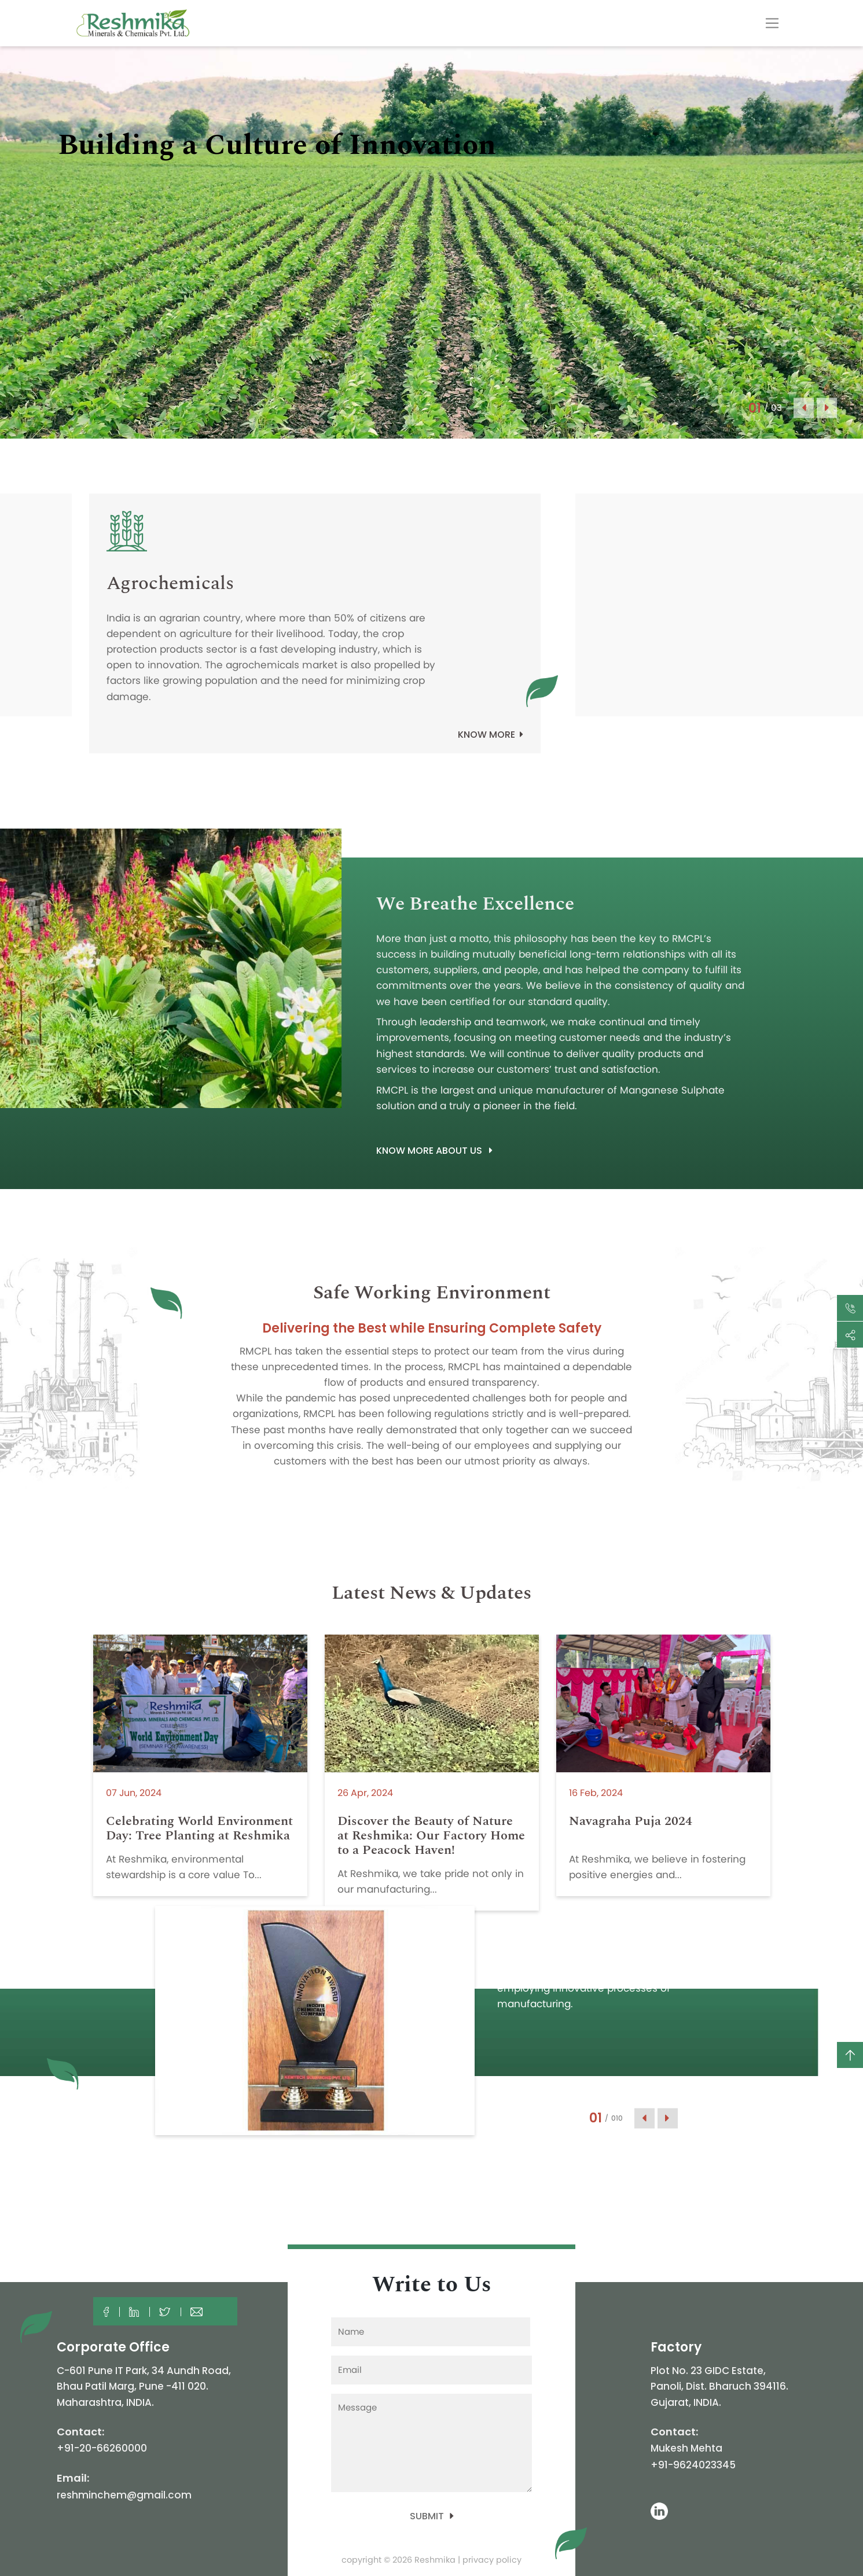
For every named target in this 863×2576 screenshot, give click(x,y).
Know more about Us (434, 1150)
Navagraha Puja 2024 (630, 1821)
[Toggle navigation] (771, 23)
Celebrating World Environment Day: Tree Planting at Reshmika (199, 1828)
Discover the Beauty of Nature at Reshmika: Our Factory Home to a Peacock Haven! (431, 1836)
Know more (490, 734)
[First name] (430, 2331)
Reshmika (435, 2560)
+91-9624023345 (693, 2465)
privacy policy (492, 2560)
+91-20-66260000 (102, 2448)
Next (827, 408)
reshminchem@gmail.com (124, 2495)
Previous (804, 408)
